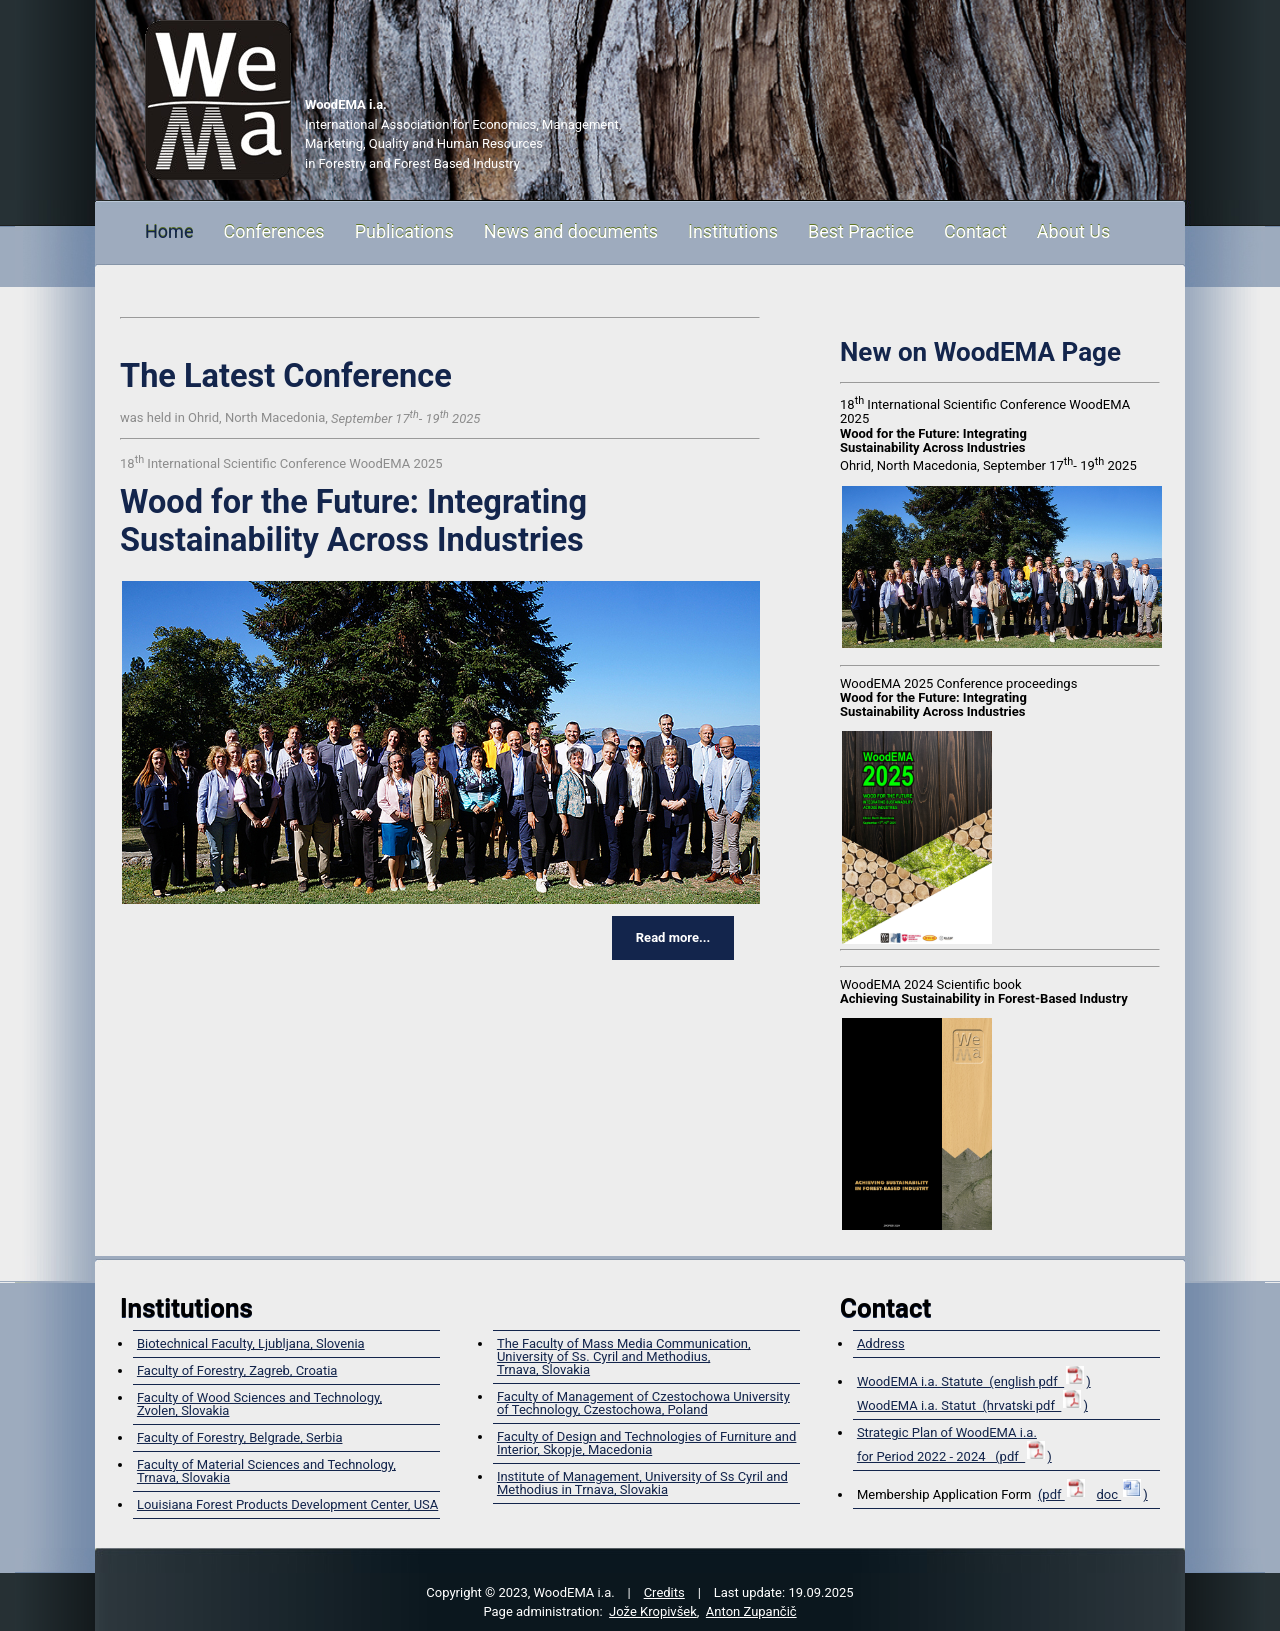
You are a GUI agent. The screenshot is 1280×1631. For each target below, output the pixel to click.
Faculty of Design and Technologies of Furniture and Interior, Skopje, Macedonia (646, 1443)
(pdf (1062, 1494)
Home (169, 231)
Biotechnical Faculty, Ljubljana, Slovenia (251, 1343)
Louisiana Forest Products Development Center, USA (287, 1504)
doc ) (1121, 1494)
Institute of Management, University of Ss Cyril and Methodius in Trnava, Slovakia (642, 1483)
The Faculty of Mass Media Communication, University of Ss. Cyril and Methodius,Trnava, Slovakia (624, 1356)
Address (881, 1343)
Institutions (733, 231)
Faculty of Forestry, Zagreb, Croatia (237, 1370)
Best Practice (861, 231)
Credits (664, 1592)
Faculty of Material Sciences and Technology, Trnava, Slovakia (266, 1471)
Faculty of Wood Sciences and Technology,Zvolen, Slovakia (259, 1404)
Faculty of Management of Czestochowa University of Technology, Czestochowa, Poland (643, 1403)
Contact (975, 231)
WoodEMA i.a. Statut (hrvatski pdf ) (972, 1405)
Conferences (273, 231)
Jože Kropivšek (653, 1611)
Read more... (673, 937)
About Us (1073, 231)
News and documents (571, 231)
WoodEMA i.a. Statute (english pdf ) (974, 1381)
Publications (404, 231)
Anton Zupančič (751, 1611)
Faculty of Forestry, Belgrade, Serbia (240, 1437)
